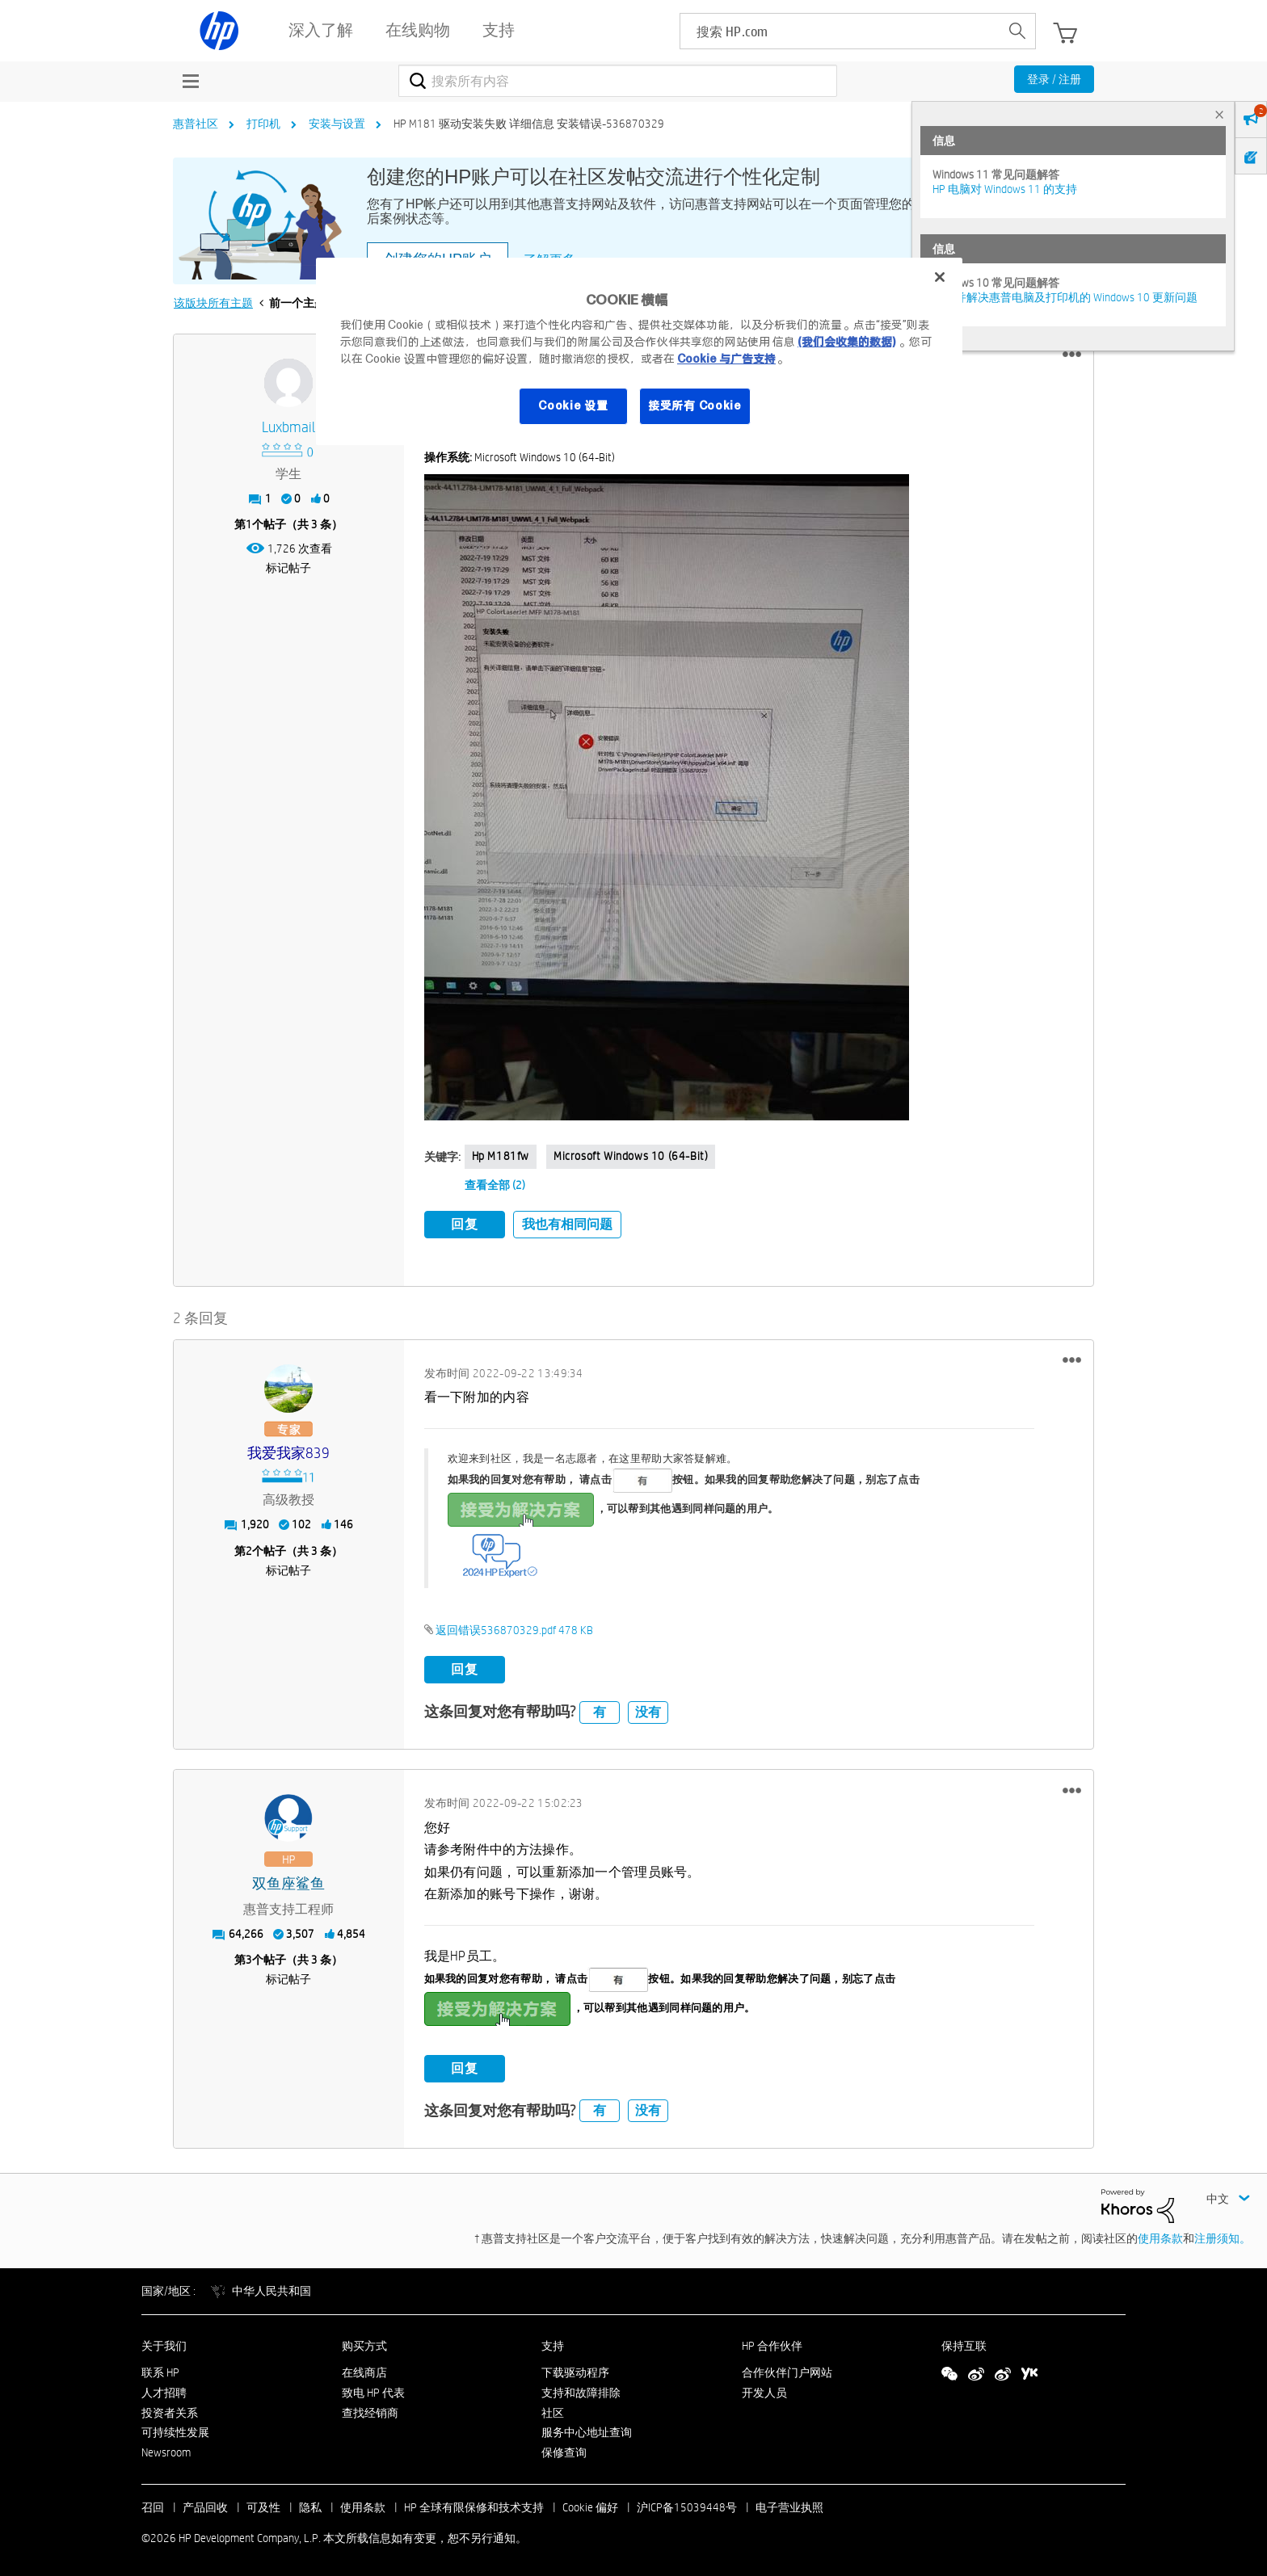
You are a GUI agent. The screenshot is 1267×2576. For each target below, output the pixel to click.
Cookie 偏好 (590, 2504)
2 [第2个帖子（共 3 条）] (249, 1547)
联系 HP (160, 2369)
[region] (639, 351)
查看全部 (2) (495, 1185)
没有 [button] (648, 1708)
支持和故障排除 (581, 2389)
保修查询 (564, 2450)
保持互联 (964, 2343)
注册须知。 (1222, 2236)
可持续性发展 (175, 2430)
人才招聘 (164, 2389)
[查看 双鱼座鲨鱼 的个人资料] (289, 1880)
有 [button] (599, 1708)
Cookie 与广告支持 (726, 358)
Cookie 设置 (573, 405)
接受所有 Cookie (695, 405)
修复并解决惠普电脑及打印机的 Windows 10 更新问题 (1065, 297)
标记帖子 (288, 568)
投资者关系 (169, 2409)
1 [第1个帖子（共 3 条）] (249, 524)
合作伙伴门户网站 (787, 2369)
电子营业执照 (789, 2504)
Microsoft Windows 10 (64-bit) (631, 1156)
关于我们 (164, 2343)
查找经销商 (370, 2409)
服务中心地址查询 (586, 2430)
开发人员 (764, 2389)
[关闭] (940, 277)
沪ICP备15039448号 (687, 2504)
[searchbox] (840, 31)
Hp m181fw (500, 1156)
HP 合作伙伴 (772, 2343)
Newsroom (166, 2450)
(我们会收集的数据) (846, 341)
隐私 (310, 2504)
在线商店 (364, 2369)
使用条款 (1160, 2236)
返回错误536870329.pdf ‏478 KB (514, 1627)
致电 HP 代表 (373, 2389)
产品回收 (205, 2504)
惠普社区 (195, 123)
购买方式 (364, 2343)
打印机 (263, 123)
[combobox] (617, 81)
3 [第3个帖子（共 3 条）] (249, 1957)
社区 (552, 2409)
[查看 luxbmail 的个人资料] (289, 427)
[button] (1072, 355)
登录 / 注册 (1054, 79)
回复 (464, 1224)
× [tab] (1219, 114)
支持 (552, 2343)
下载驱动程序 (575, 2369)
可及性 (263, 2504)
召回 (152, 2504)
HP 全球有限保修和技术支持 (474, 2504)
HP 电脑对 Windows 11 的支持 (1004, 189)
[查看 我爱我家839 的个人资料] (289, 1451)
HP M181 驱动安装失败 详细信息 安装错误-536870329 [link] (529, 123)
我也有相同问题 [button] (567, 1224)
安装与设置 (337, 123)
